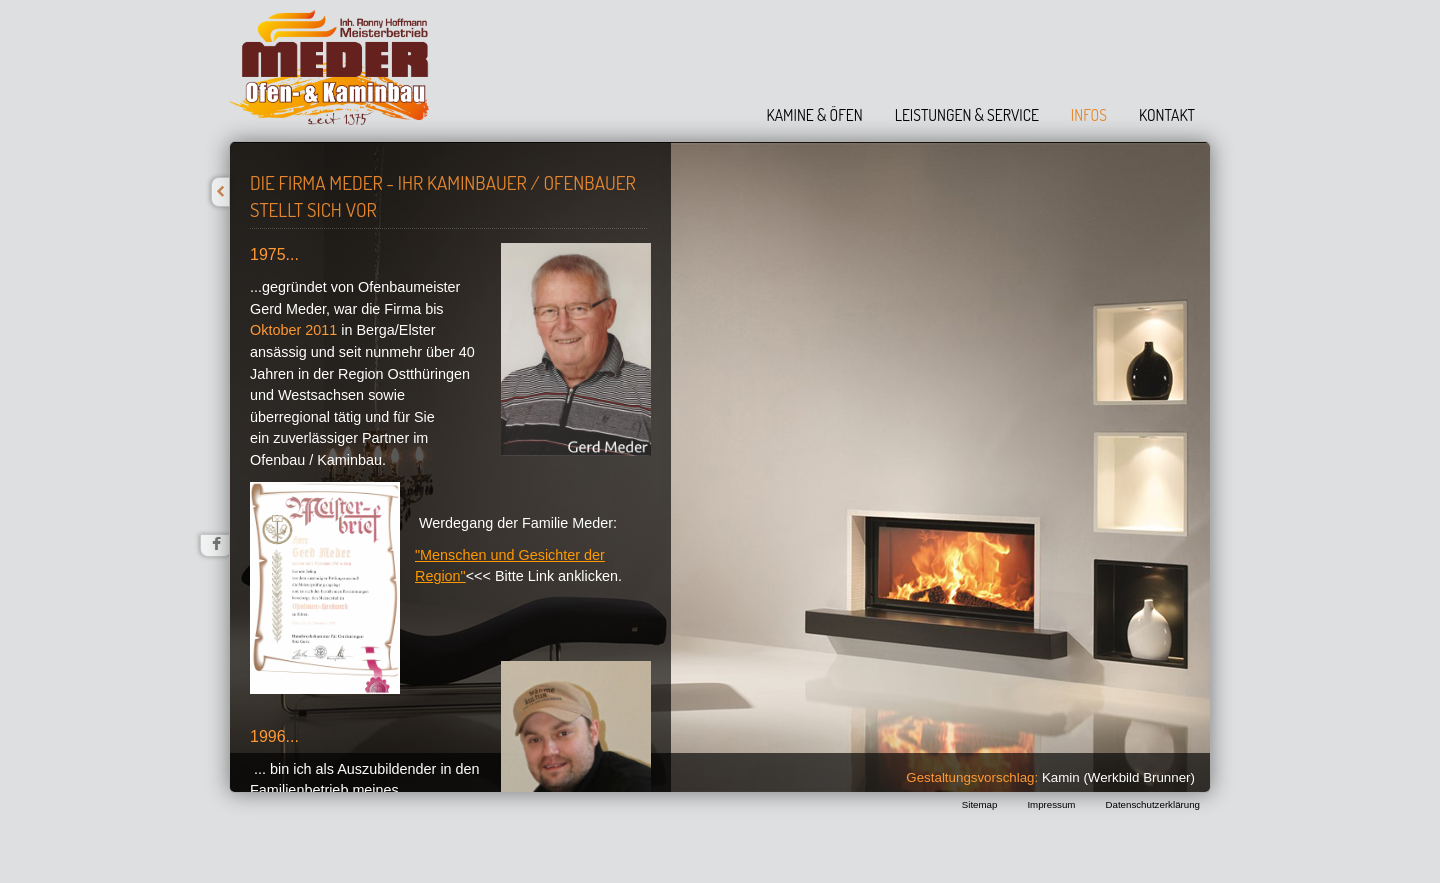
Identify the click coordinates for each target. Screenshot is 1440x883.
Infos (1089, 115)
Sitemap (980, 804)
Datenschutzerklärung (1152, 804)
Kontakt (1167, 115)
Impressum (1051, 804)
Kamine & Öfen (815, 115)
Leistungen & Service (967, 115)
